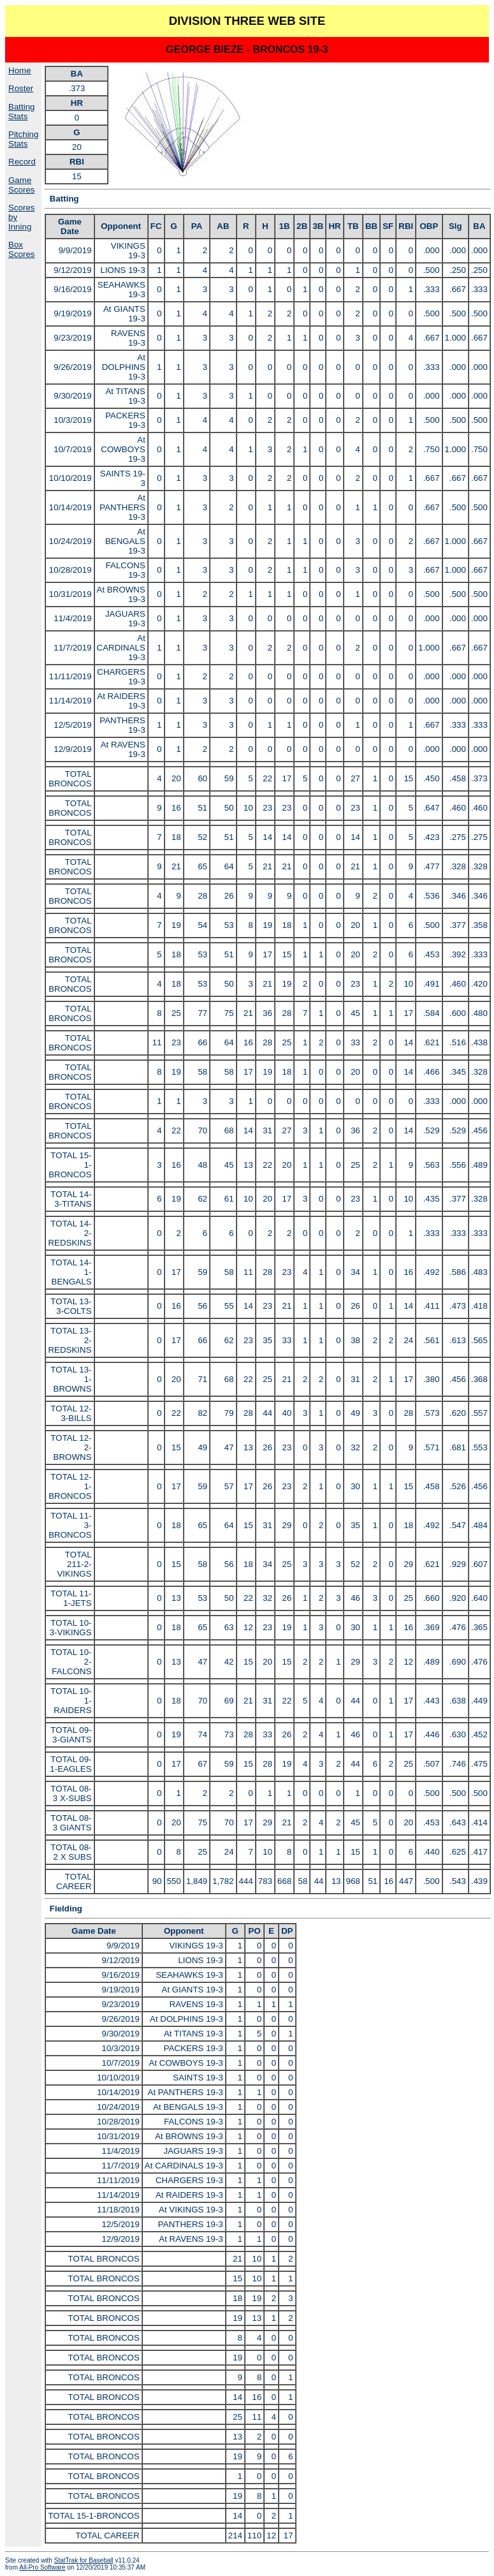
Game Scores (21, 185)
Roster (20, 88)
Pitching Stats (23, 139)
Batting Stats (21, 111)
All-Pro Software (42, 2567)
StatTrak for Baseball (83, 2560)
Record (22, 161)
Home (19, 70)
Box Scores (21, 249)
